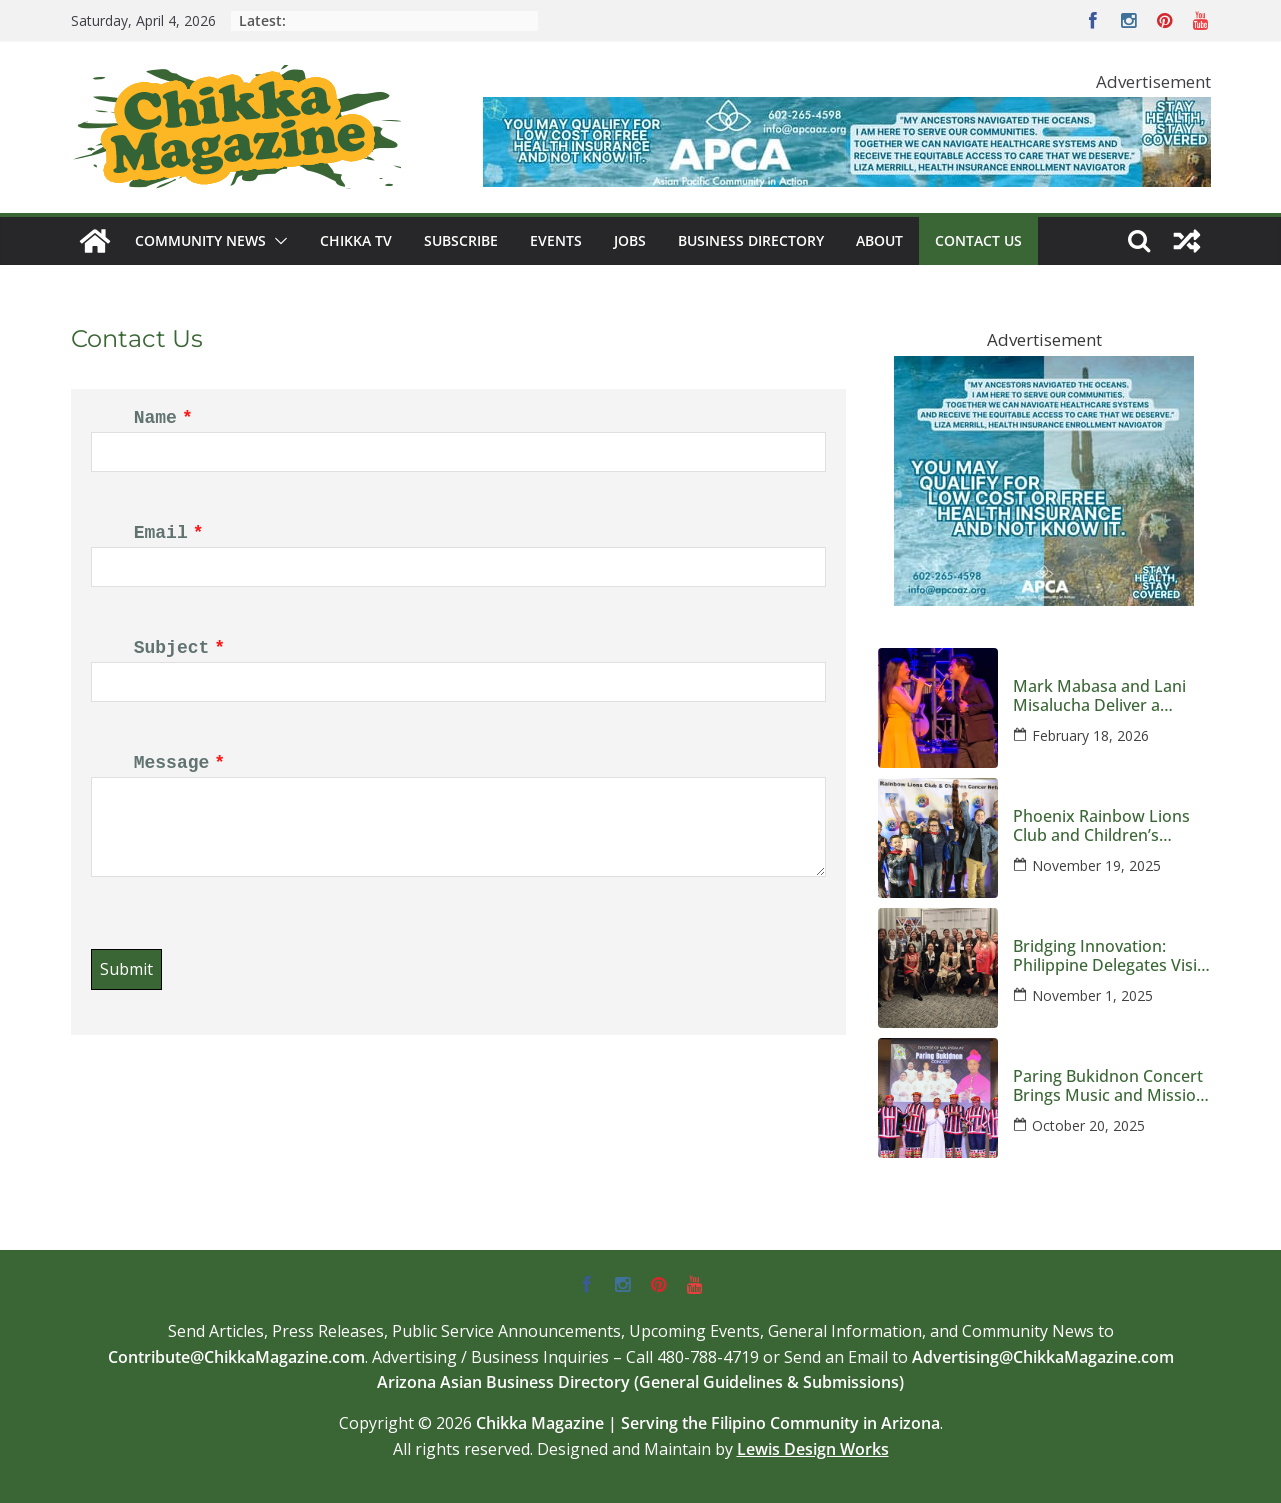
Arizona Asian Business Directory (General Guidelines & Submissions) (640, 1382)
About (879, 240)
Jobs (630, 240)
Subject (172, 648)
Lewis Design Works (813, 1449)
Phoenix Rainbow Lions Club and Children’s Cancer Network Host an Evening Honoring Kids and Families (1106, 826)
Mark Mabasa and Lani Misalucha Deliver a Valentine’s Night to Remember (1099, 696)
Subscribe (461, 240)
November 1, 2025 (1092, 995)
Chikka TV (356, 240)
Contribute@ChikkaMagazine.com (236, 1357)
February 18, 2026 (1090, 735)
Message (172, 763)
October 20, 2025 (1088, 1125)
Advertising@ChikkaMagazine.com (1043, 1357)
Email (161, 533)
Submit (126, 969)
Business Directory (751, 240)
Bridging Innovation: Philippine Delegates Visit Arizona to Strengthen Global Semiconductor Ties (1108, 956)
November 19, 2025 (1096, 865)
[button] (277, 241)
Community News (200, 240)
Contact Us (978, 240)
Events (556, 240)
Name (155, 418)
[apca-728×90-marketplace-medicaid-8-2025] (847, 111)
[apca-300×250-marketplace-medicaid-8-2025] (1044, 370)
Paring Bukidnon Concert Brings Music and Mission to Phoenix (1109, 1086)
